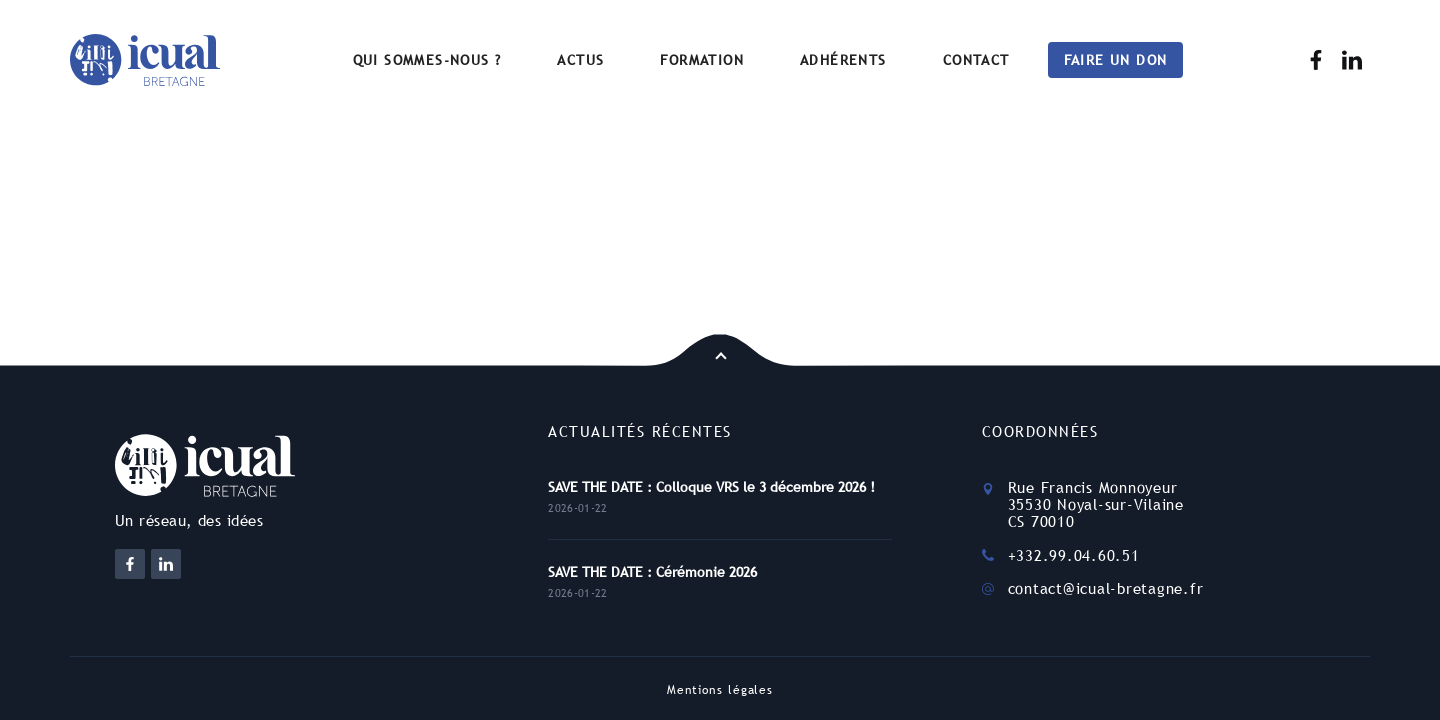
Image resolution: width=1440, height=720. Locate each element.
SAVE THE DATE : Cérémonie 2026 (652, 572)
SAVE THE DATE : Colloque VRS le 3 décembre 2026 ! (711, 487)
